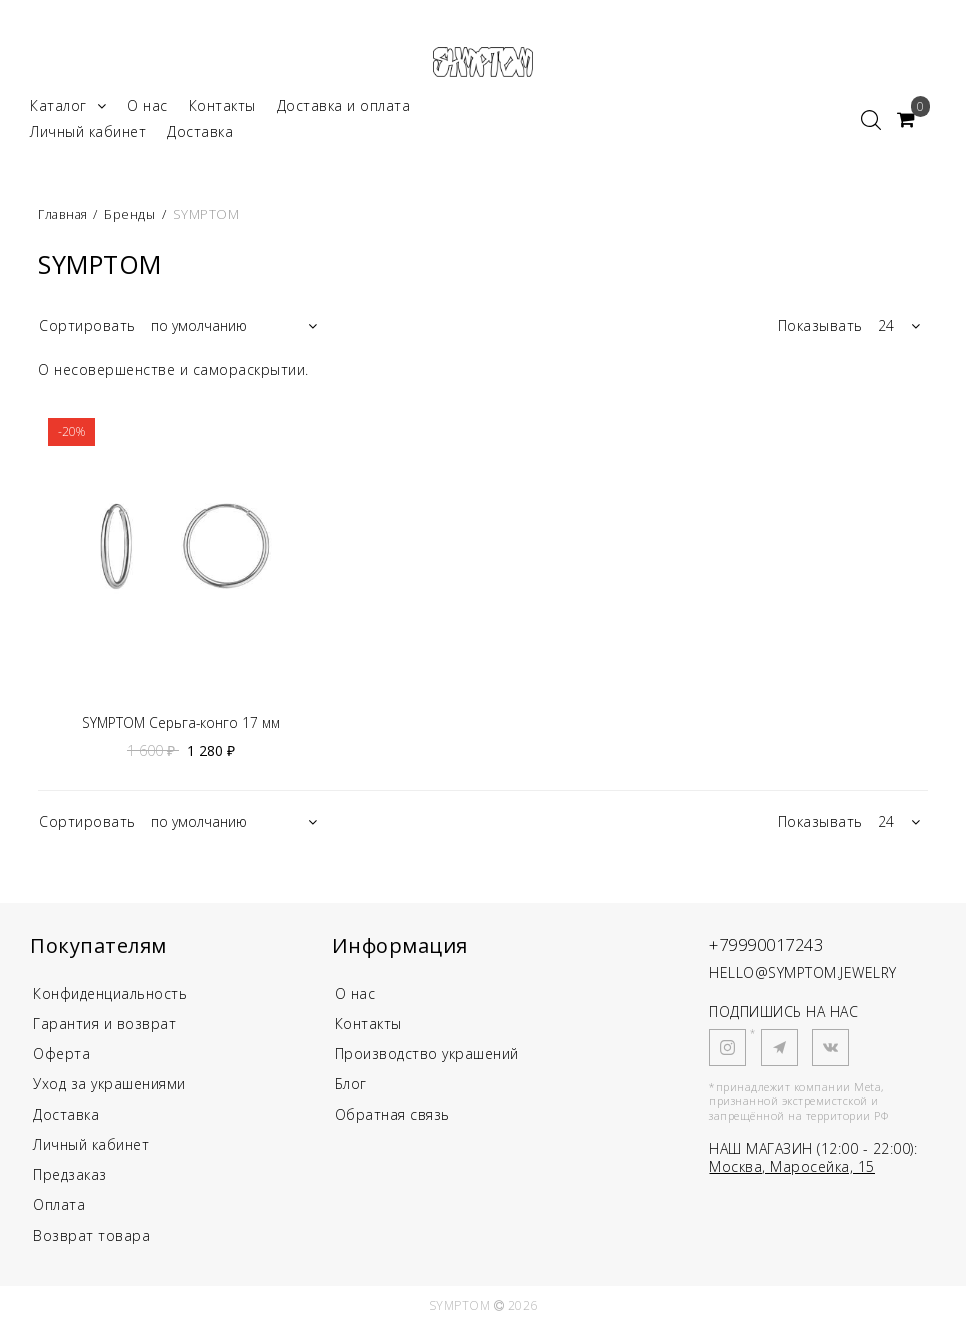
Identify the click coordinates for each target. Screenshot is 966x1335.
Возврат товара (91, 1244)
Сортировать (87, 328)
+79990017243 (772, 948)
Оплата (59, 1213)
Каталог (68, 108)
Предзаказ (70, 1182)
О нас (147, 108)
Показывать (820, 328)
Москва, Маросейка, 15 (792, 1170)
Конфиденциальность (110, 997)
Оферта (61, 1059)
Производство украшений (427, 1059)
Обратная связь (392, 1121)
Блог (351, 1090)
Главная (66, 217)
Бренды (132, 217)
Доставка (200, 134)
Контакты (222, 108)
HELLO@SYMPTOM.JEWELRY (803, 977)
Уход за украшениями (109, 1090)
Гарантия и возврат (104, 1028)
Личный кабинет (88, 134)
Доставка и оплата (344, 108)
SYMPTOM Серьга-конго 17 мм (181, 727)
